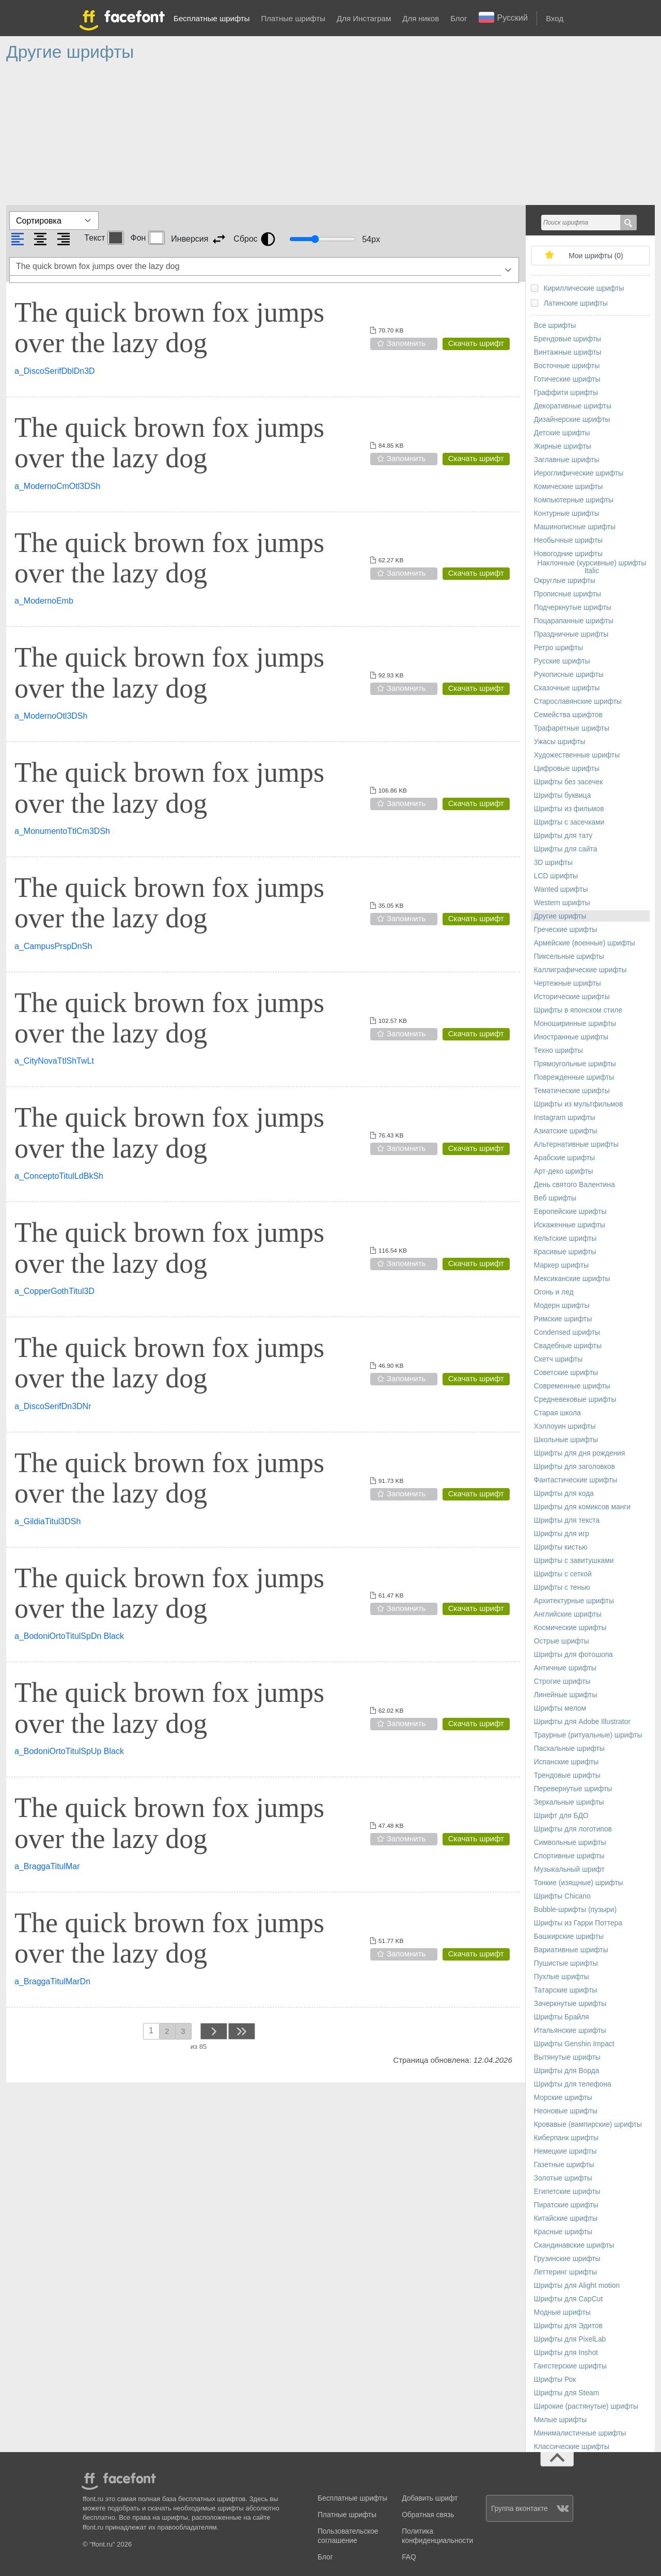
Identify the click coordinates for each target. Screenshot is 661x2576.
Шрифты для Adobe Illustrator (582, 1722)
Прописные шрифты (567, 594)
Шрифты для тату (563, 836)
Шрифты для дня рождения (579, 1453)
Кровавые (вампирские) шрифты (588, 2124)
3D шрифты (553, 862)
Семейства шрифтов (568, 715)
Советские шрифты (566, 1373)
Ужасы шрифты (560, 742)
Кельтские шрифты (565, 1238)
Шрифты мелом (560, 1708)
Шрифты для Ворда (567, 2071)
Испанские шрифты (566, 1762)
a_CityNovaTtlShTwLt (54, 1060)
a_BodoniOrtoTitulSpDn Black (69, 1636)
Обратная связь (428, 2515)
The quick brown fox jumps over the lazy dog (169, 327)
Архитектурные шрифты (574, 1601)
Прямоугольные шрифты (575, 1064)
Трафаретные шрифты (571, 728)
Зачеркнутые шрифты (570, 2004)
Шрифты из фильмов (569, 809)
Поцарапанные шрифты (573, 621)
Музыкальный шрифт (569, 1869)
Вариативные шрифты (571, 1950)
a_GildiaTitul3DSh (47, 1521)
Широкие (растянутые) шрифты (586, 2406)
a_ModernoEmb (43, 600)
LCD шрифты (556, 876)
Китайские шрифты (565, 2218)
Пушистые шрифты (566, 1963)
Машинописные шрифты (575, 527)
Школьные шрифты (566, 1440)
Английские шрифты (568, 1614)
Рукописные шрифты (569, 674)
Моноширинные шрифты (575, 1024)
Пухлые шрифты (561, 1977)
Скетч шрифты (558, 1359)
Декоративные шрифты (572, 406)
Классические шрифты (571, 2447)
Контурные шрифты (567, 513)
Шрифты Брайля (561, 2017)
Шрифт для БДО (561, 1816)
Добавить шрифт (430, 2498)
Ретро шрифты (558, 648)
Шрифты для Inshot (566, 2353)
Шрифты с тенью (562, 1587)
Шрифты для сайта (565, 849)
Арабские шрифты (564, 1158)
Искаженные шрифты (569, 1225)
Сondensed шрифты (567, 1332)
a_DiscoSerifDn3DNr (52, 1406)
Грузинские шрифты (567, 2259)
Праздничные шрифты (571, 634)
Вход (554, 18)
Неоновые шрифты (565, 2111)
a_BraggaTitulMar (47, 1866)
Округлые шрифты (564, 580)
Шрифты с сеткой (563, 1574)
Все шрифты (555, 325)
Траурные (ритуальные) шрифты (588, 1735)
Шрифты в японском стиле (578, 1010)
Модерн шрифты (562, 1305)
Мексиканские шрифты (572, 1279)
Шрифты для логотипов (573, 1829)
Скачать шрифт (476, 343)
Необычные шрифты (568, 540)
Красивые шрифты (565, 1252)
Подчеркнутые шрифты (572, 607)
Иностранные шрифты (571, 1037)
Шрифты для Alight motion (577, 2285)
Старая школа (557, 1413)
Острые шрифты (561, 1641)
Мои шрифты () (596, 256)
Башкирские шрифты (569, 1936)
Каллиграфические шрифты (580, 970)
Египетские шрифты (567, 2191)
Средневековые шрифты (575, 1399)
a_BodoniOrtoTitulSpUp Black (69, 1751)
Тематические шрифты (572, 1091)
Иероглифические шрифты (578, 473)
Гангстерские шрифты (570, 2366)
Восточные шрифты (567, 366)
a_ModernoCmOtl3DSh (57, 486)
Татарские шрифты (565, 1990)
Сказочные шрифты (567, 688)
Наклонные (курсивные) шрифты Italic (591, 567)
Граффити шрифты (566, 393)
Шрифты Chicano (562, 1896)
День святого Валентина (574, 1185)
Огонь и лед (554, 1292)
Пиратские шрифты (566, 2205)
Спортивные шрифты (569, 1856)
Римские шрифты (563, 1319)
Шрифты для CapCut (568, 2299)
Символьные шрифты (570, 1842)
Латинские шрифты (576, 303)
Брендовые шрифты (567, 339)
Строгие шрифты (562, 1681)
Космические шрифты (570, 1628)
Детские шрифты (562, 433)
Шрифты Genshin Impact (574, 2044)
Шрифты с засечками (569, 822)
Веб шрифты (555, 1198)
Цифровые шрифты (567, 768)
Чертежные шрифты (567, 983)
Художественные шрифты (577, 755)
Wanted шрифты (561, 889)
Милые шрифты (560, 2420)
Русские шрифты (562, 661)
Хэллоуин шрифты (565, 1426)
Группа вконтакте (530, 2508)
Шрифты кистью (561, 1547)
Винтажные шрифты (567, 352)
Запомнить (406, 343)
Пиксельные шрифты (569, 956)
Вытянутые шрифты (567, 2057)
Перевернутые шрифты (573, 1789)
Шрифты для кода (564, 1493)
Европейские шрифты (570, 1211)
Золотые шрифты (563, 2178)
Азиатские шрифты (565, 1131)
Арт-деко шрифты (563, 1171)
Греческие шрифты (565, 930)
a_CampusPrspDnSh (53, 946)
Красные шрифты (563, 2232)
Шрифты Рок (555, 2379)
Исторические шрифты (572, 997)
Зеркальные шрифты (569, 1802)
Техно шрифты (558, 1050)
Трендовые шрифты (567, 1775)
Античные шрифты (565, 1668)
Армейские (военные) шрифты (584, 943)
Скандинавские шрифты (574, 2245)
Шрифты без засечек (568, 782)
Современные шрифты (572, 1386)
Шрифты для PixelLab (570, 2339)
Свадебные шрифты (568, 1346)
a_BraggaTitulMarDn (52, 1981)
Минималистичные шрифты (580, 2433)
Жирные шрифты (562, 446)
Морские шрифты (563, 2097)
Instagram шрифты (564, 1117)
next (213, 2031)
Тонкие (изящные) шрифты (578, 1883)
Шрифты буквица (562, 795)
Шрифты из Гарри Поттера (578, 1923)
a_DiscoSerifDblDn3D (54, 371)
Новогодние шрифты (568, 554)
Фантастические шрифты (575, 1480)
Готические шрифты (567, 379)
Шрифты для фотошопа (573, 1654)
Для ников (420, 18)
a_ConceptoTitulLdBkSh (58, 1176)
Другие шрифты (560, 916)
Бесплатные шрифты (211, 18)
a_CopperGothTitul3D (54, 1291)
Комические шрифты (568, 487)
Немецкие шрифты (565, 2151)
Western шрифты (562, 903)
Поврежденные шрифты (574, 1077)
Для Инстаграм (364, 18)
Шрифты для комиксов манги (582, 1507)
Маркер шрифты (561, 1265)
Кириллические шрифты (584, 288)
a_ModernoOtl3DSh (50, 716)
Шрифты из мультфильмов (578, 1104)
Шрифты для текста (567, 1520)
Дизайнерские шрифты (572, 419)
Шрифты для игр (561, 1534)
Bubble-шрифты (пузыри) (575, 1910)
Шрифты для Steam (566, 2393)
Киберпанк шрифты (566, 2138)
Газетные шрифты (564, 2165)
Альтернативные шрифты (576, 1144)
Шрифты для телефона (572, 2084)
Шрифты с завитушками (574, 1560)
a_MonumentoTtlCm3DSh (62, 831)
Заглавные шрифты (567, 460)
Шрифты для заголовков (574, 1467)
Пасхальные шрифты (569, 1748)
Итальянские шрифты (570, 2030)
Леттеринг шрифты (565, 2272)
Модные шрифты (562, 2312)
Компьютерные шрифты (573, 500)
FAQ (409, 2557)
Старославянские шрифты (578, 701)
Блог (458, 18)
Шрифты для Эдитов (568, 2326)
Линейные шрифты (565, 1695)
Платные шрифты (293, 18)
